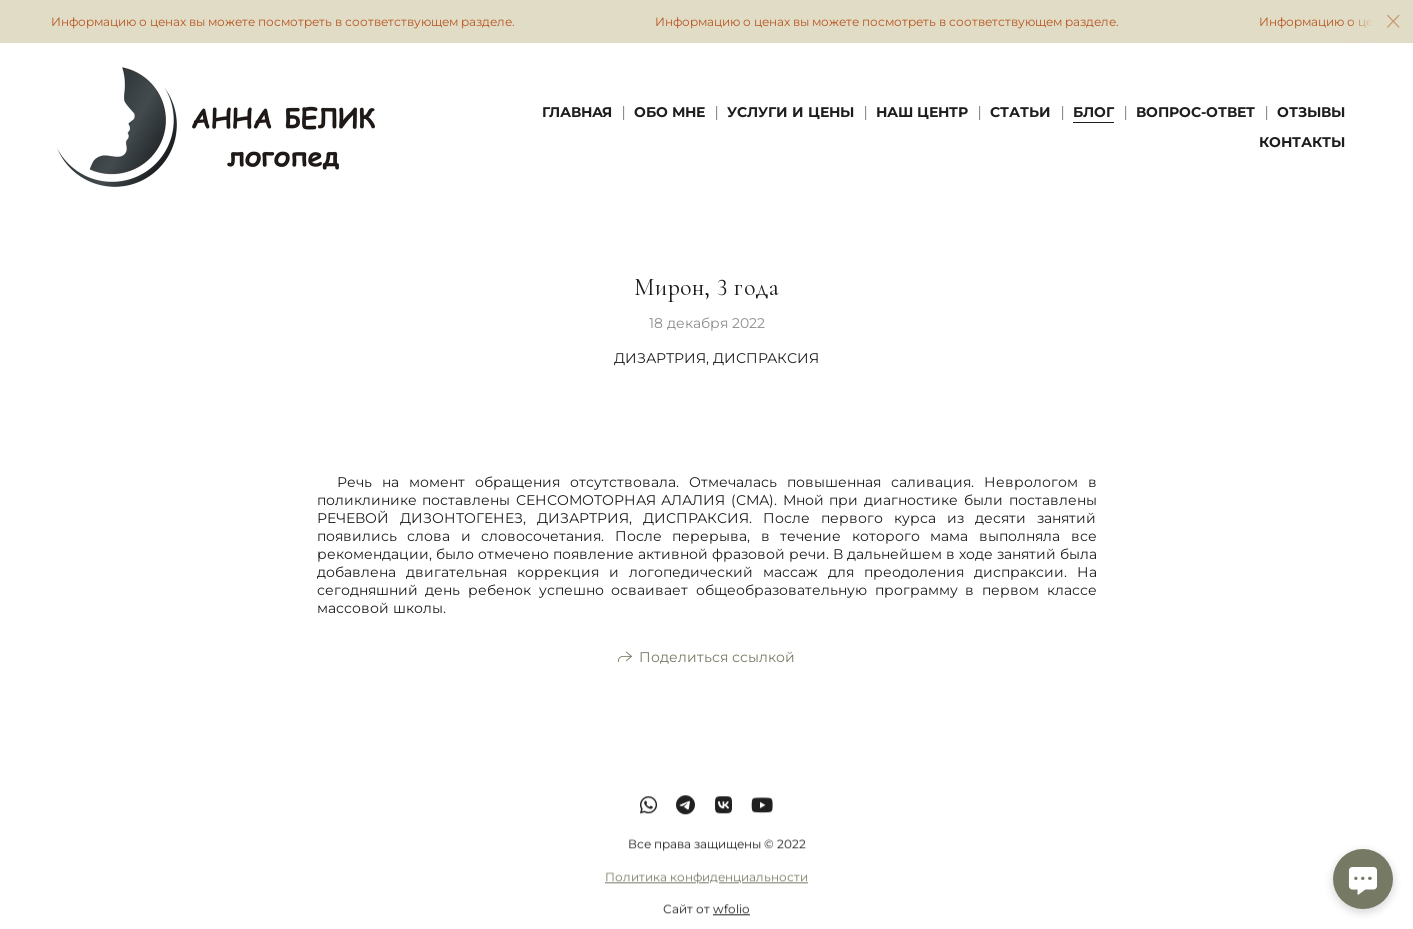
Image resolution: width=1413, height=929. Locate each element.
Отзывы (1311, 112)
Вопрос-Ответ (1195, 112)
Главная (577, 112)
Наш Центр (922, 112)
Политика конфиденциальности (706, 892)
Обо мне (669, 112)
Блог (1093, 112)
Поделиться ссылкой (717, 658)
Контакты (1302, 142)
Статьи (1020, 112)
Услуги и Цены (790, 112)
